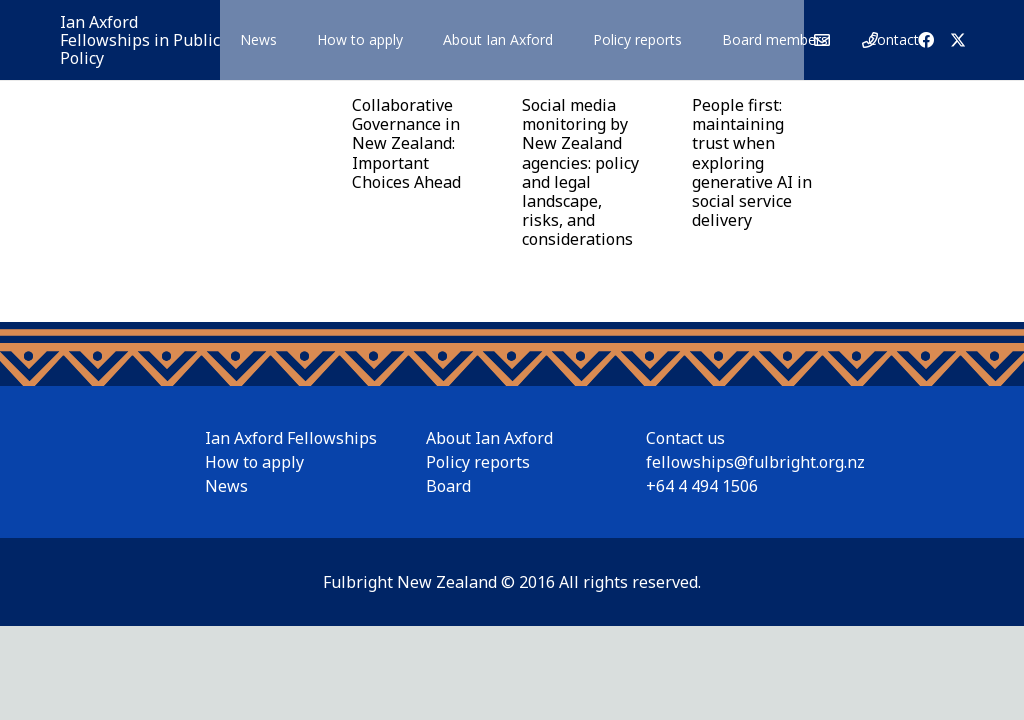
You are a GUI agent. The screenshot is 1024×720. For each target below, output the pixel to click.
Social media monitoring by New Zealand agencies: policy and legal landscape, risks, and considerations (580, 172)
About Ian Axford (489, 438)
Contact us (685, 438)
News (226, 486)
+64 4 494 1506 (702, 486)
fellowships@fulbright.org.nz (755, 462)
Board (448, 486)
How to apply (254, 462)
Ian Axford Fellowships (291, 438)
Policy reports (478, 462)
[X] (958, 40)
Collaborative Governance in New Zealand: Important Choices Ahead (406, 143)
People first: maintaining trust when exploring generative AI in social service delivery (752, 162)
